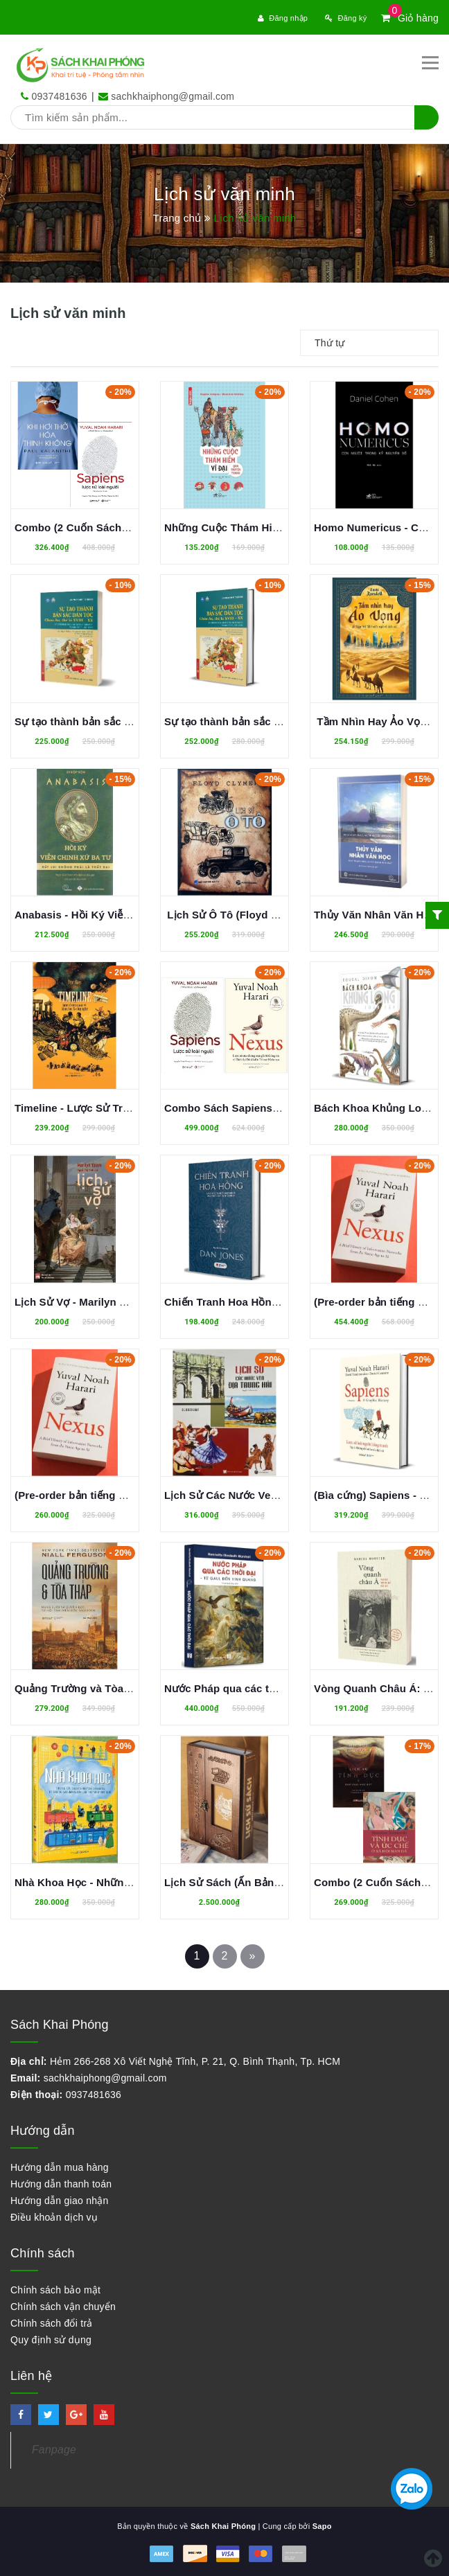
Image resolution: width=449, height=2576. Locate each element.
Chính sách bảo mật (55, 2289)
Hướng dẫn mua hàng (59, 2167)
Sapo (322, 2526)
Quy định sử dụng (50, 2339)
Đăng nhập (283, 18)
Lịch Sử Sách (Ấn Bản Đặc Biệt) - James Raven (282, 1882)
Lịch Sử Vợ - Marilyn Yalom (82, 1302)
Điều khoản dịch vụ (54, 2217)
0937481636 (59, 96)
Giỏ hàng (410, 18)
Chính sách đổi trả (51, 2323)
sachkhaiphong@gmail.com (172, 96)
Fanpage (54, 2449)
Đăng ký (346, 18)
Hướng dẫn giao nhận (59, 2200)
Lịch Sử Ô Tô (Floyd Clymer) (237, 915)
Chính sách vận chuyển (63, 2306)
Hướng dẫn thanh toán (61, 2183)
